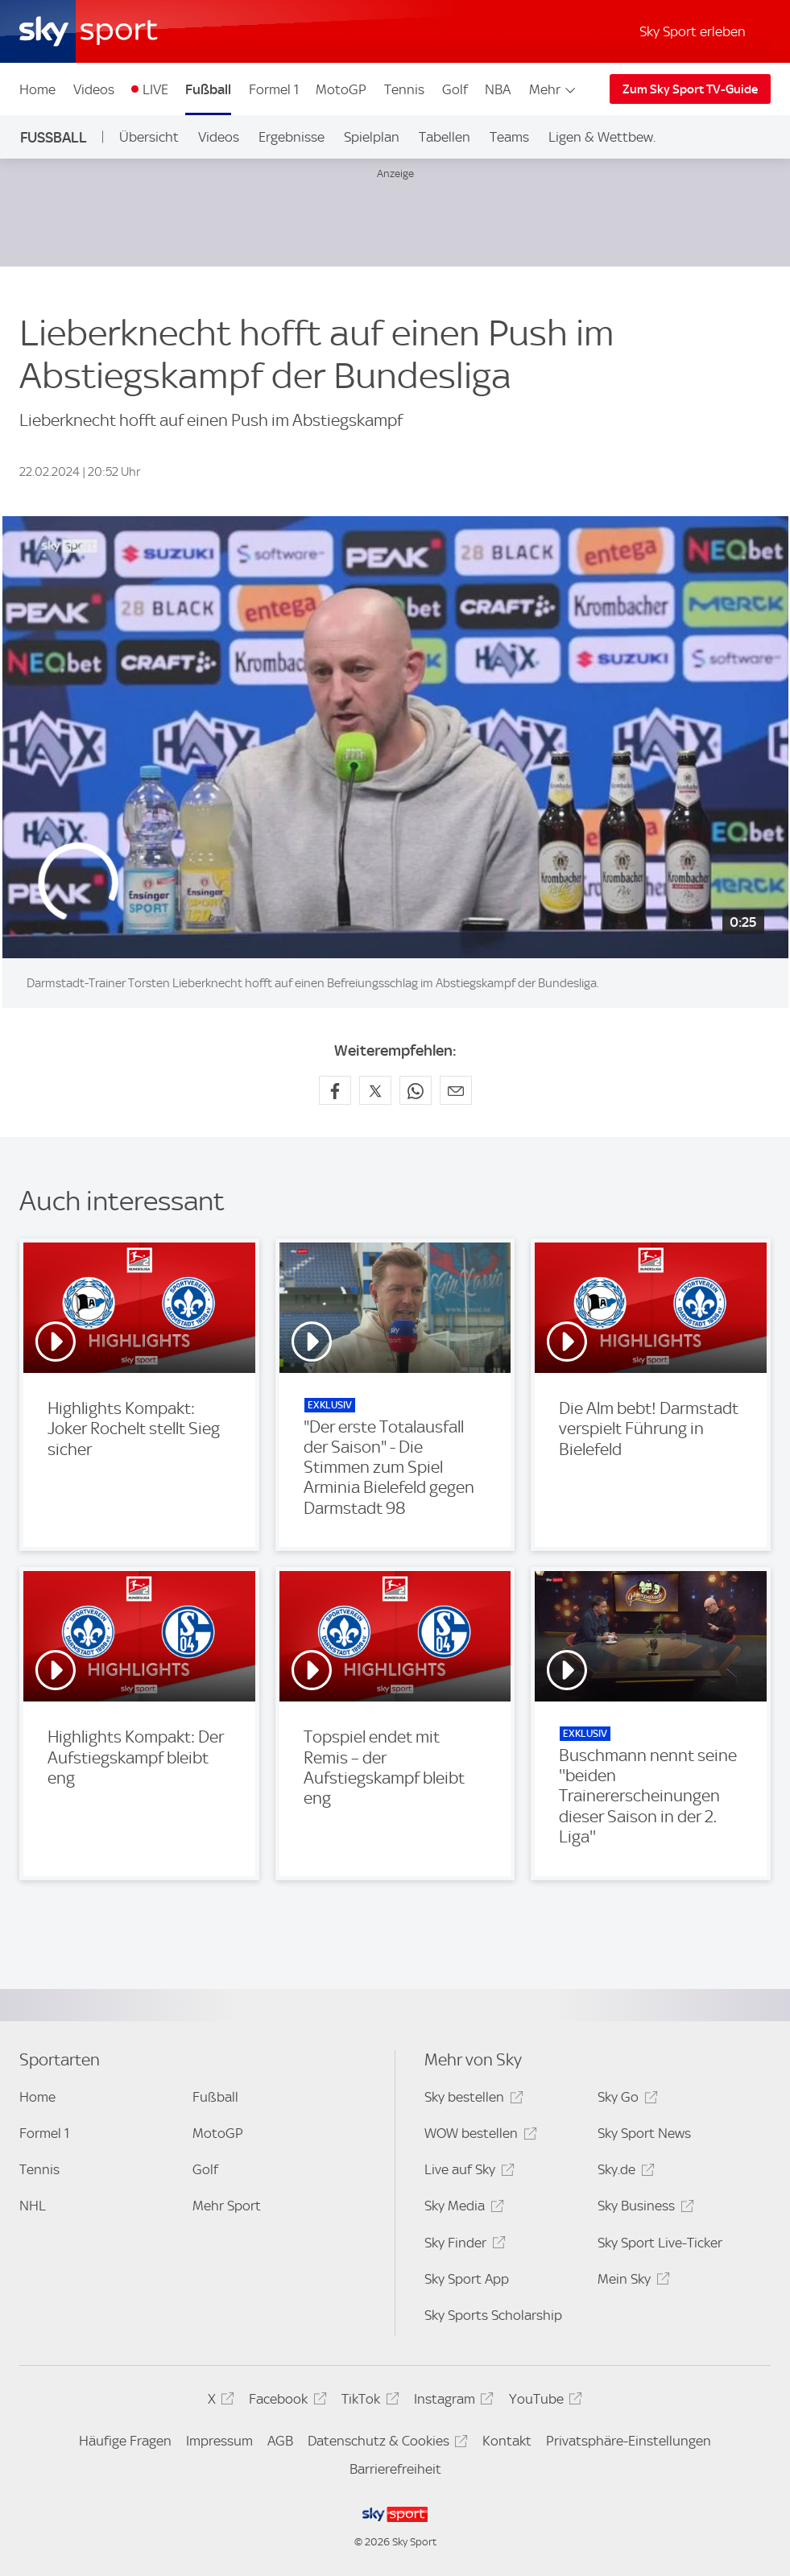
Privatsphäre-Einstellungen (628, 2441)
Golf (455, 89)
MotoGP (341, 89)
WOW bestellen (477, 2136)
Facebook (285, 2402)
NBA (498, 89)
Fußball (208, 89)
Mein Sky (631, 2282)
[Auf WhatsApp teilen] (415, 1090)
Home (37, 89)
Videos (93, 89)
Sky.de (623, 2172)
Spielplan (371, 137)
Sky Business (643, 2208)
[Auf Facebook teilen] (335, 1090)
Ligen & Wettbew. (602, 137)
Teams (509, 137)
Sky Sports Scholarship (493, 2315)
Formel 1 (274, 89)
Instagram (451, 2402)
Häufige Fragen (125, 2441)
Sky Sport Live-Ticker (660, 2243)
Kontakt (506, 2441)
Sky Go (625, 2100)
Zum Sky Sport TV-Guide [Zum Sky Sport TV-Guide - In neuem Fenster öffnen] (690, 89)
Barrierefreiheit (395, 2469)
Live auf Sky (466, 2172)
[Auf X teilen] (375, 1090)
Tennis (404, 89)
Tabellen (444, 137)
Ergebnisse (292, 137)
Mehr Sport (226, 2206)
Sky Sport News (644, 2133)
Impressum (219, 2441)
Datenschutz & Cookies (385, 2443)
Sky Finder (462, 2245)
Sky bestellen (471, 2100)
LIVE (155, 89)
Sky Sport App (466, 2279)
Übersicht (149, 137)
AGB (280, 2441)
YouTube (543, 2402)
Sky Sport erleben (692, 31)
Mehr (553, 89)
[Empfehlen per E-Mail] (456, 1090)
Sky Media (461, 2208)
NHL (32, 2206)
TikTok (367, 2402)
